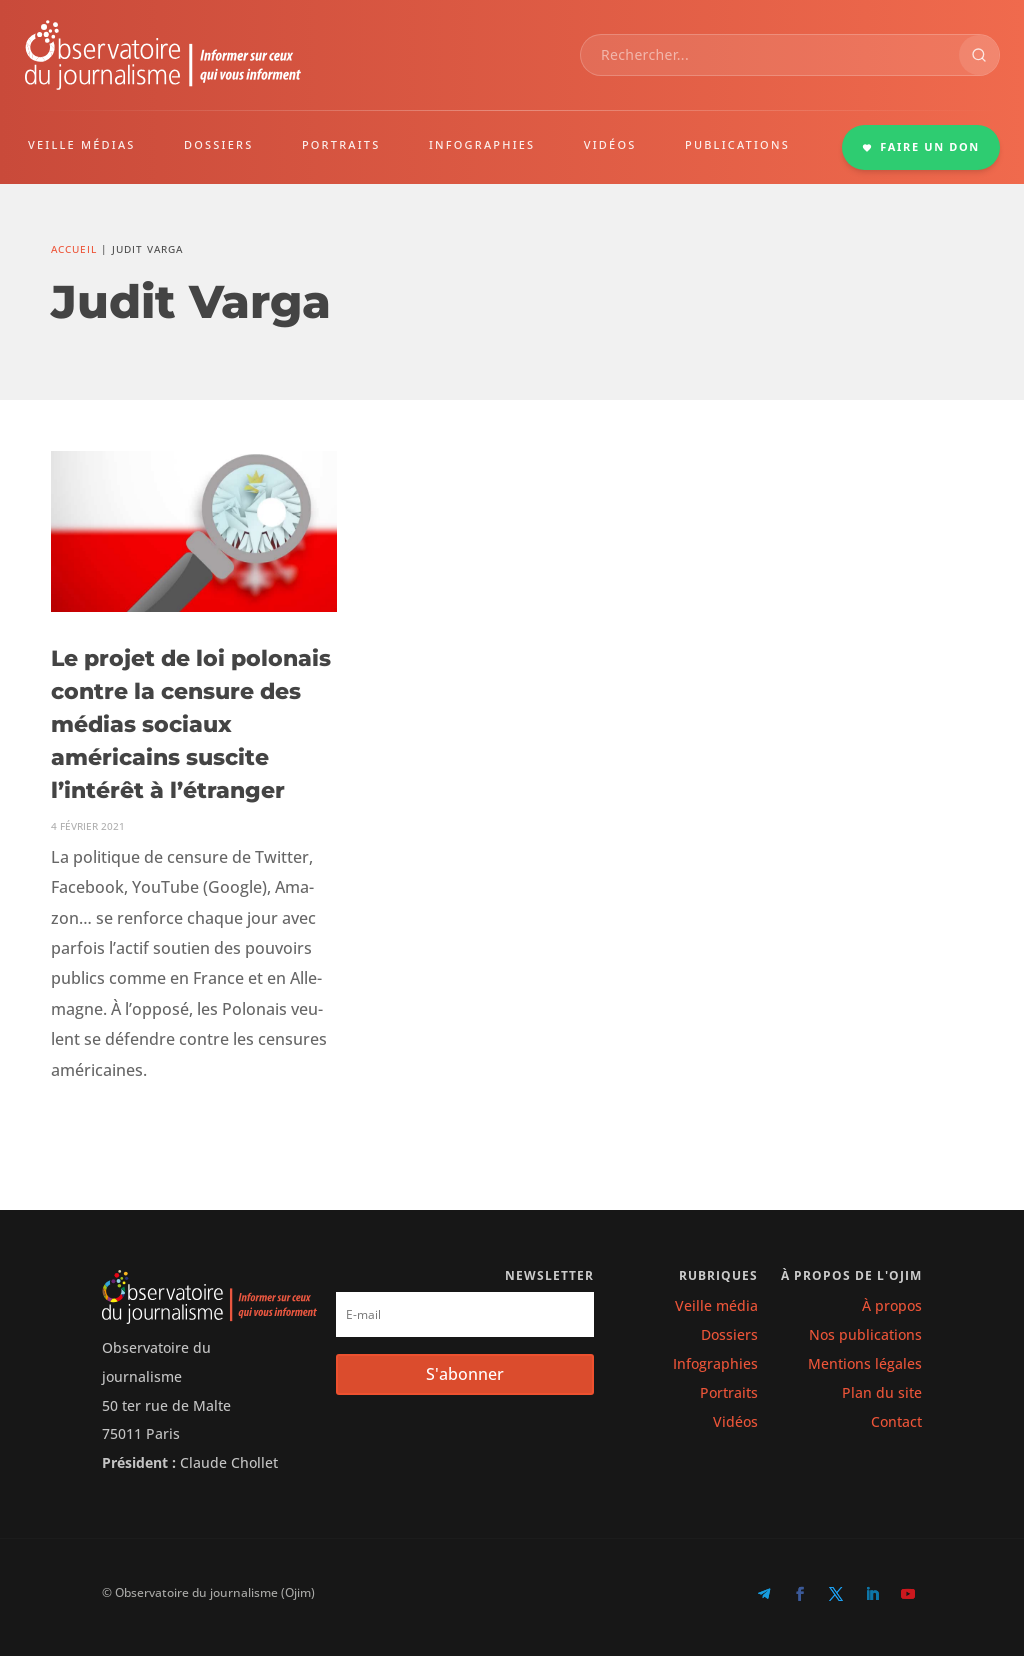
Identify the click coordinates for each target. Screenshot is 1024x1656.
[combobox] (770, 55)
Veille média (716, 1305)
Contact (896, 1421)
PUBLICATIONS (737, 144)
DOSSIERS (218, 144)
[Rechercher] (979, 55)
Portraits (729, 1392)
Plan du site (882, 1392)
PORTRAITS (341, 144)
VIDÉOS (610, 144)
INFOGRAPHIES (482, 144)
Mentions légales (865, 1363)
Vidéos (735, 1421)
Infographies (715, 1363)
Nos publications (865, 1334)
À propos (892, 1305)
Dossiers (729, 1334)
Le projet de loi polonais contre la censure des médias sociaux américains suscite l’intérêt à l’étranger (191, 724)
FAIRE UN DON (921, 146)
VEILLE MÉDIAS (82, 144)
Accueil (74, 249)
